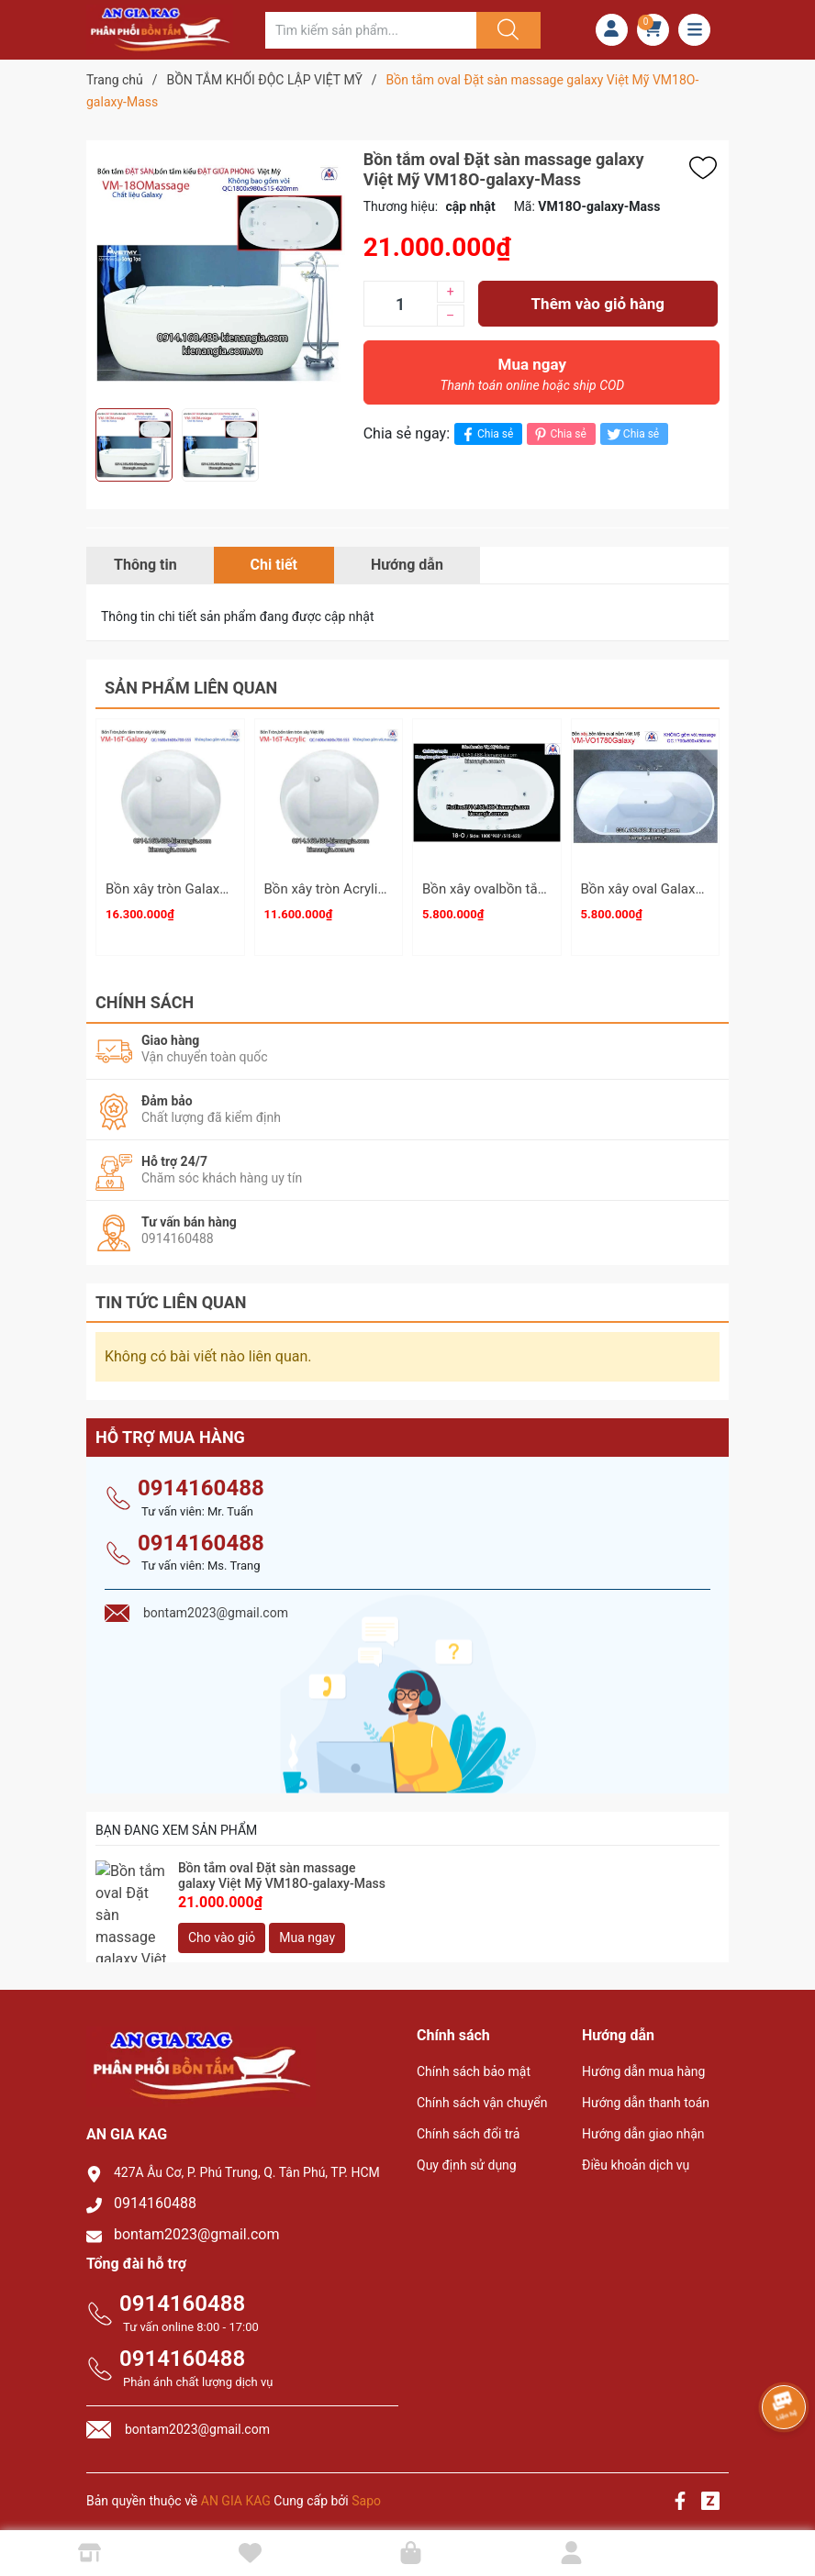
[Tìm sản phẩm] (370, 30)
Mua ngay (532, 379)
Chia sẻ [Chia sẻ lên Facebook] (486, 434)
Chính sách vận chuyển (482, 2094)
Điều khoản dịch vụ (635, 2156)
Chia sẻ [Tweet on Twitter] (632, 434)
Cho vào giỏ (221, 1929)
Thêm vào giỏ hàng (597, 303)
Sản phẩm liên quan (191, 687)
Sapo (366, 2492)
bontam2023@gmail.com (197, 2226)
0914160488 (201, 1480)
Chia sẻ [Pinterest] (558, 434)
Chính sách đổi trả (468, 2125)
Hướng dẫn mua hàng (643, 2063)
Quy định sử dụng (467, 2156)
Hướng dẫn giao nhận (643, 2125)
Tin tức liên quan (171, 1294)
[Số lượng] (400, 304)
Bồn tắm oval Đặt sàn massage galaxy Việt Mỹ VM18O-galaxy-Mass (281, 1868)
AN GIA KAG (236, 2492)
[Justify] (506, 30)
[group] (220, 274)
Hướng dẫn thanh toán (645, 2094)
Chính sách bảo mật (473, 2063)
